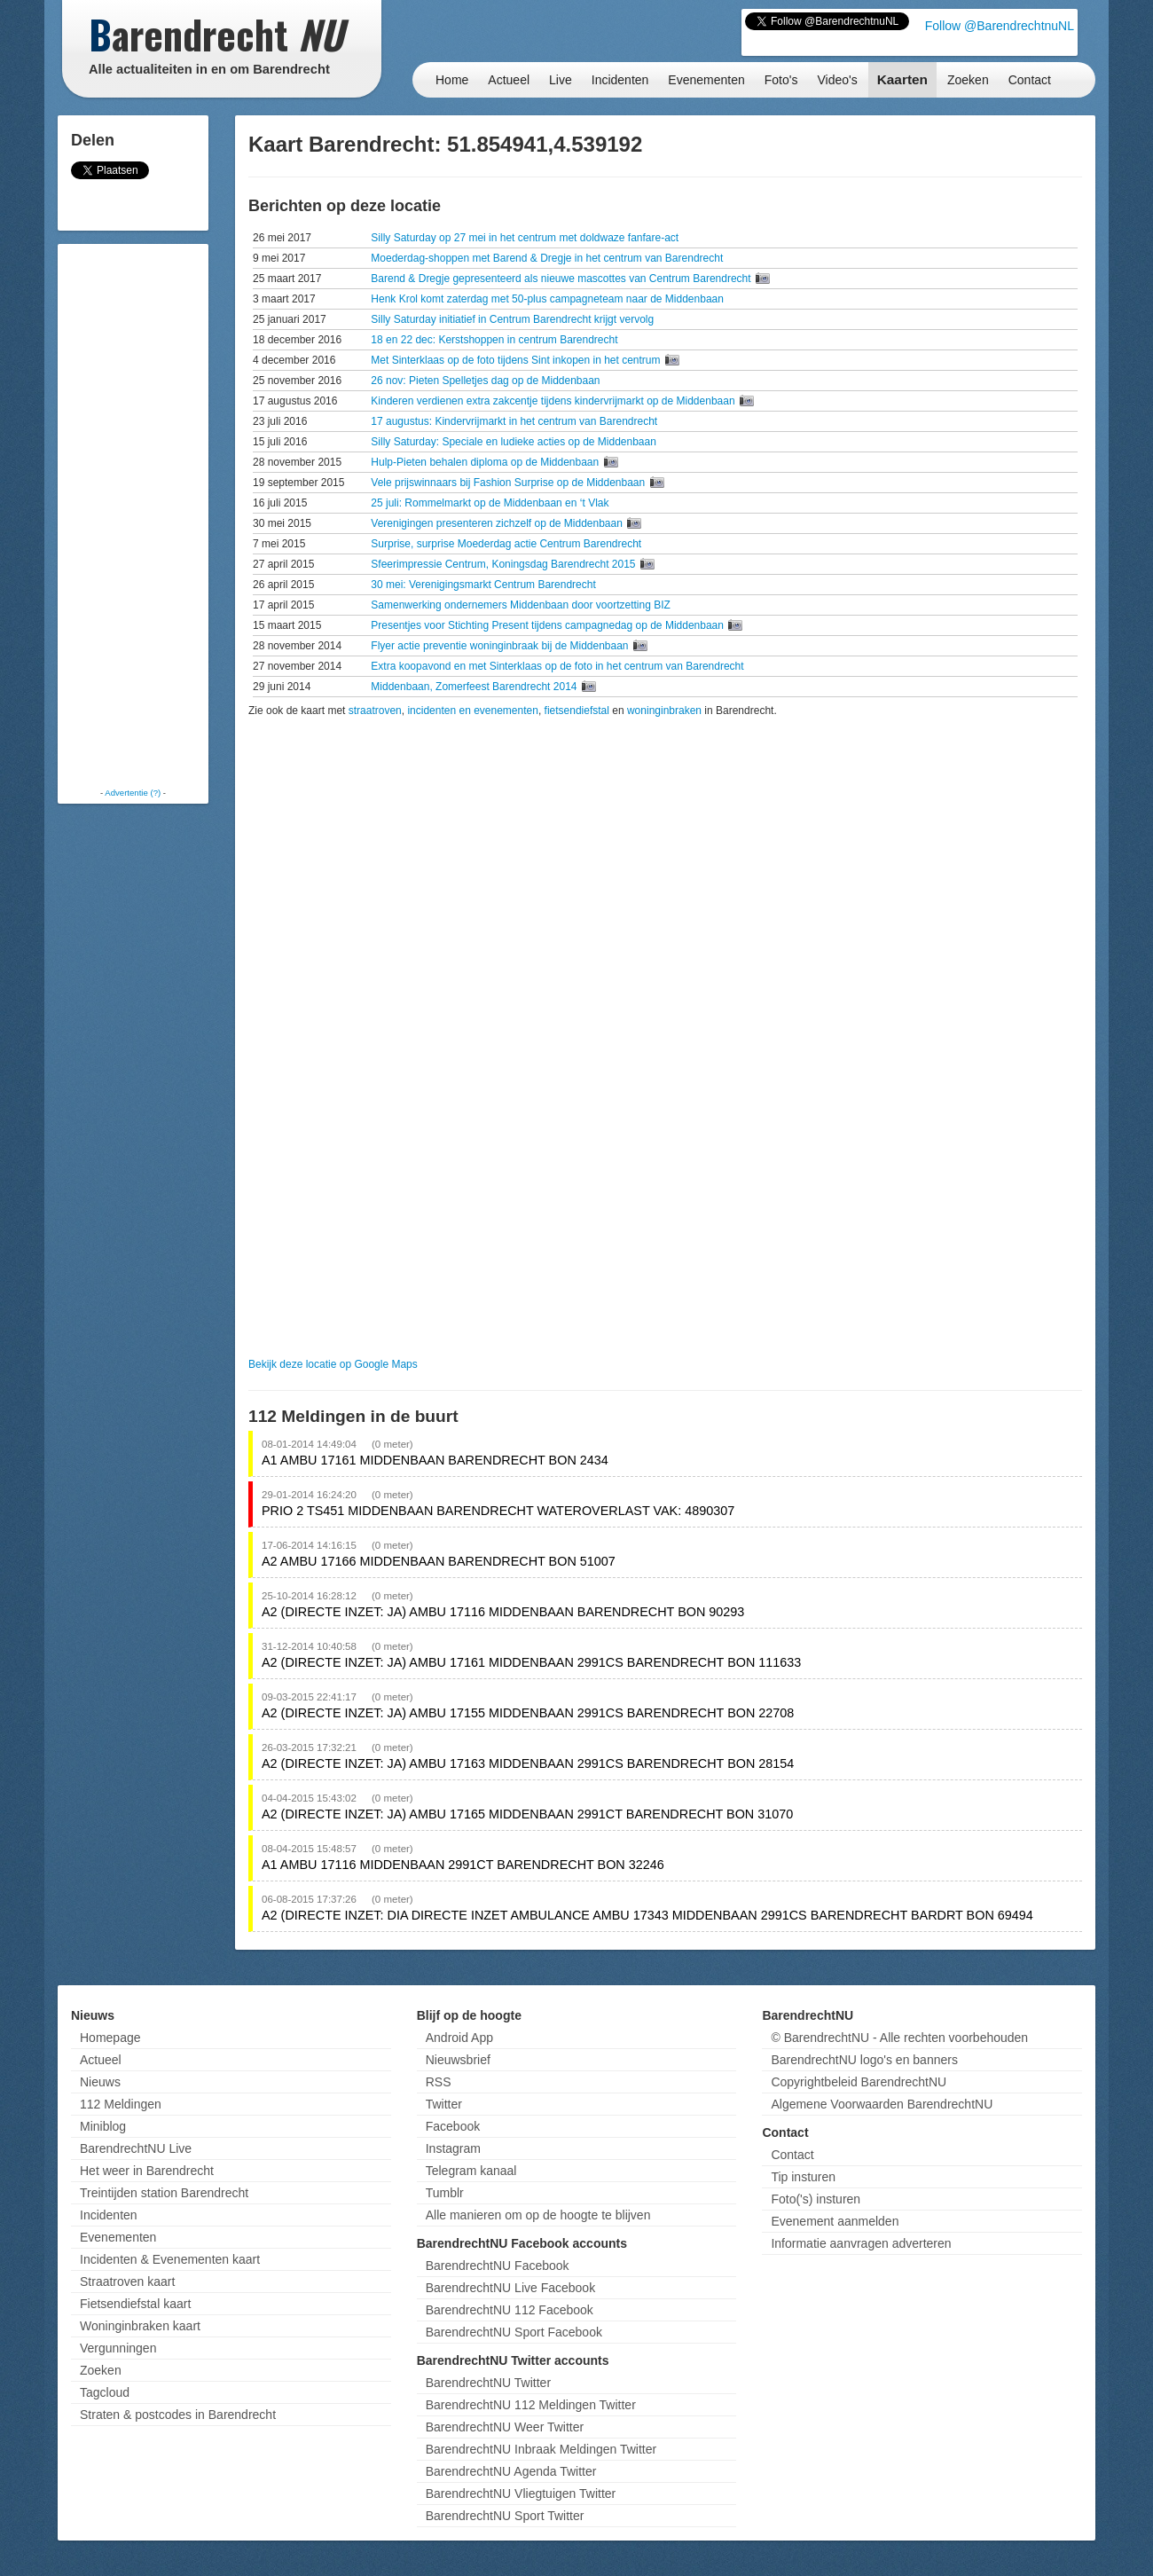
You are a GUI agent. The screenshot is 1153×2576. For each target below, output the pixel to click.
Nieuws (100, 2082)
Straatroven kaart (127, 2281)
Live (560, 80)
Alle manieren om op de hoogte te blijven (538, 2215)
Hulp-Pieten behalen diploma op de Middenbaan (486, 462)
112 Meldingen (120, 2104)
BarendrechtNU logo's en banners (864, 2060)
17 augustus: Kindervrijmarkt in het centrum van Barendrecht (514, 421)
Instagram (453, 2148)
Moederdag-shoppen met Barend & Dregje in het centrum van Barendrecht (547, 258)
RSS (438, 2082)
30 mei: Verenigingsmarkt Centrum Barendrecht (483, 584)
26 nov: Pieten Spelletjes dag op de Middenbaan (485, 380)
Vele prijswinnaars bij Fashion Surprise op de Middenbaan (509, 482)
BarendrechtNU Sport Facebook (514, 2332)
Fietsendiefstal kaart (135, 2304)
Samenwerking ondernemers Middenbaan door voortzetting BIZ (521, 605)
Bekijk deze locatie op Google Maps (333, 1364)
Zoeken (968, 80)
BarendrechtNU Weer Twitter (505, 2427)
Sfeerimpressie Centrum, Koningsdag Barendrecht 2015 (505, 564)
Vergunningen (118, 2348)
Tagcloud (104, 2392)
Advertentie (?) (133, 792)
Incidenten (620, 80)
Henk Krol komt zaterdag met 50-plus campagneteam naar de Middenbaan (547, 299)
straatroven (375, 710)
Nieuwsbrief (458, 2060)
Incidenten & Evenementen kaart (170, 2259)
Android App (459, 2037)
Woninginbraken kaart (140, 2326)
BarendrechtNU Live (136, 2148)
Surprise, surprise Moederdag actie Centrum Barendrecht (506, 544)
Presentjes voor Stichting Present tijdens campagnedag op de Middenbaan (548, 625)
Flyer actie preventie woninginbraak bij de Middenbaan (501, 646)
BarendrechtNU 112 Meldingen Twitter (531, 2405)
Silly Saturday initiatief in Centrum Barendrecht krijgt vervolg (512, 319)
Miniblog (103, 2126)
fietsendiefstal (577, 710)
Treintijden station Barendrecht (164, 2193)
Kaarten (902, 79)
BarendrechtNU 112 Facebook (509, 2310)
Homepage (110, 2037)
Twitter (444, 2104)
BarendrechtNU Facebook (497, 2265)
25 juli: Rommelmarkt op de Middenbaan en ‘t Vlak (489, 503)
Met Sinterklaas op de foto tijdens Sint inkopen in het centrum (517, 360)
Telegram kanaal (471, 2171)
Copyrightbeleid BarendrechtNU (858, 2082)
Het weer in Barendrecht (147, 2171)
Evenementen (706, 80)
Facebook (453, 2126)
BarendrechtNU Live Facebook (510, 2288)
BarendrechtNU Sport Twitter (505, 2516)
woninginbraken (664, 710)
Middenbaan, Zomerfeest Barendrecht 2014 (475, 686)
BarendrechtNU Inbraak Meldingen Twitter (541, 2449)
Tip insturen (803, 2177)
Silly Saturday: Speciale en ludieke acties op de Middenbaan (513, 442)
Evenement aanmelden (834, 2221)
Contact (1029, 80)
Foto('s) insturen (815, 2199)
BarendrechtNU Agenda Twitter (511, 2471)
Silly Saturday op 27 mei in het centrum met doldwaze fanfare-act (524, 238)
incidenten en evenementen (472, 710)
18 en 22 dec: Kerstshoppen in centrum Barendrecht (494, 340)
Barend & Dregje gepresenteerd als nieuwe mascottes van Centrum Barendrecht (562, 278)
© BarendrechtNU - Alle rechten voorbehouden (899, 2037)
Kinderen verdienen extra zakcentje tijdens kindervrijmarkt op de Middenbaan (554, 401)
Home (451, 80)
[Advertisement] (133, 514)
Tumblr (445, 2193)
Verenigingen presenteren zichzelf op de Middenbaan (498, 523)
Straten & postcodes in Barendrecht (178, 2414)
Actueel (508, 80)
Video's (837, 80)
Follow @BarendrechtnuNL (999, 26)
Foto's (781, 80)
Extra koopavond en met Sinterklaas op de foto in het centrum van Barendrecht (557, 666)
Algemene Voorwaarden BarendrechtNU (881, 2104)
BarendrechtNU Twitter (488, 2383)
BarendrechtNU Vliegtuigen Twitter (521, 2493)
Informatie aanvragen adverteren (861, 2243)
